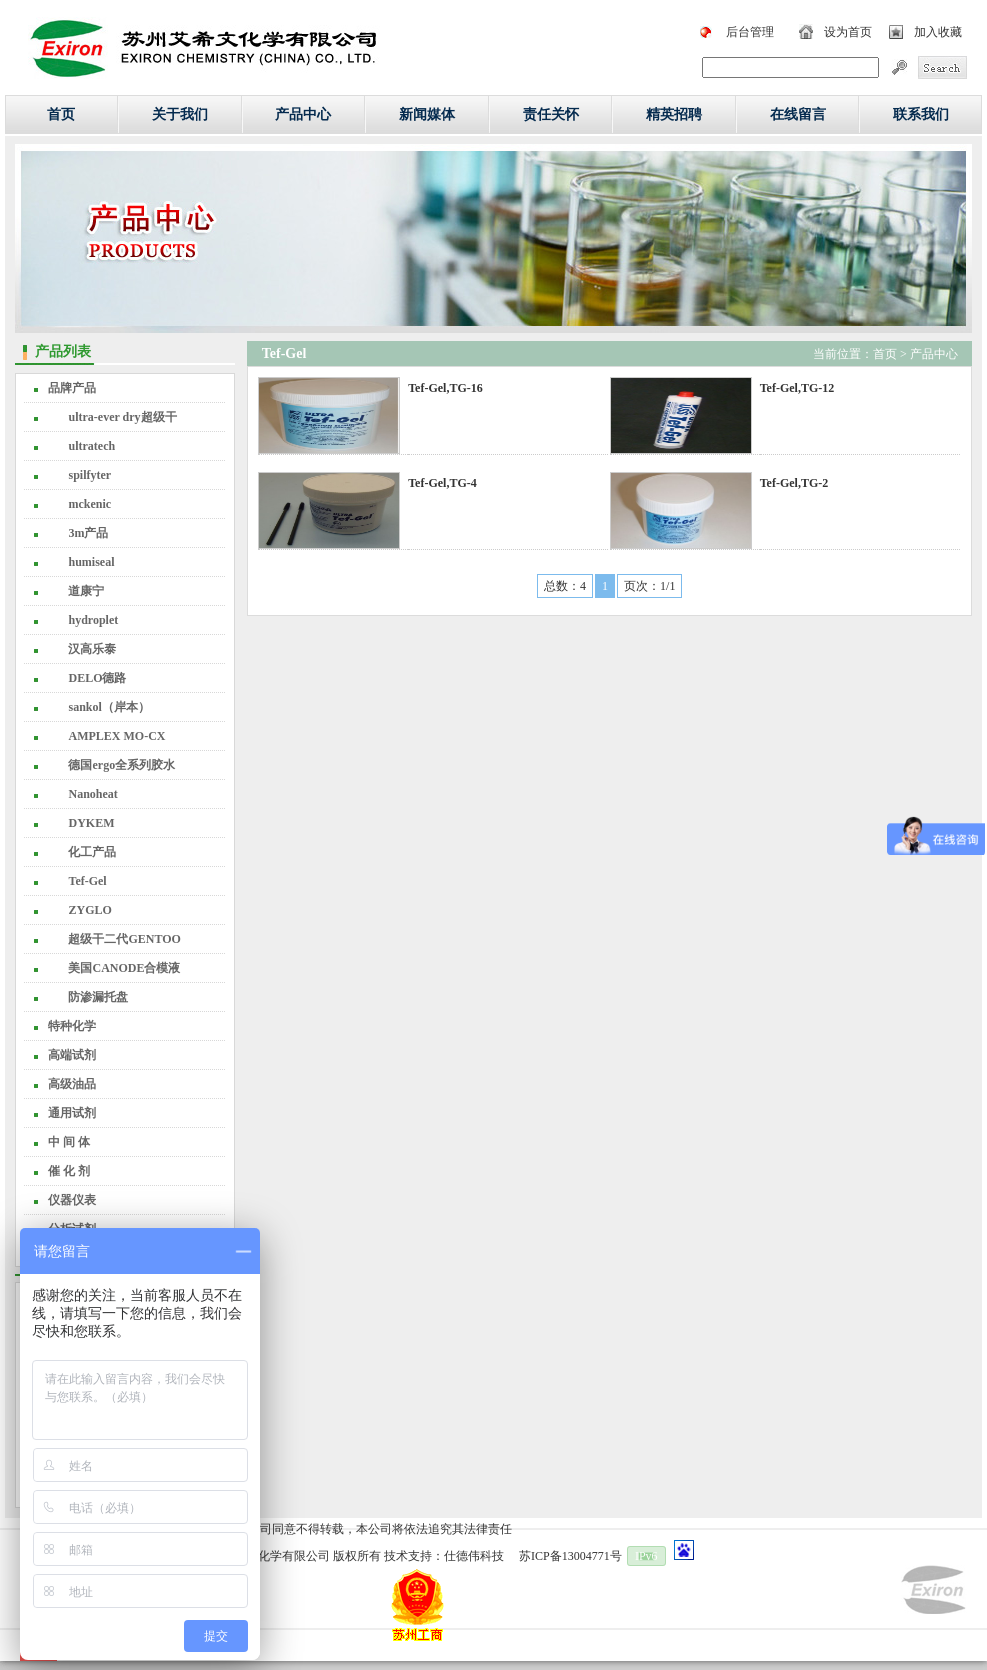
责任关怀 (551, 114)
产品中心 (303, 114)
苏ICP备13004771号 (570, 1556)
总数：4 (565, 586)
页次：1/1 (649, 586)
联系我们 (921, 114)
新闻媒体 (427, 114)
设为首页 (848, 32)
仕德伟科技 (474, 1556)
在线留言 (798, 114)
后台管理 (750, 32)
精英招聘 (674, 114)
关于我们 (180, 114)
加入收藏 (938, 32)
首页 (61, 114)
